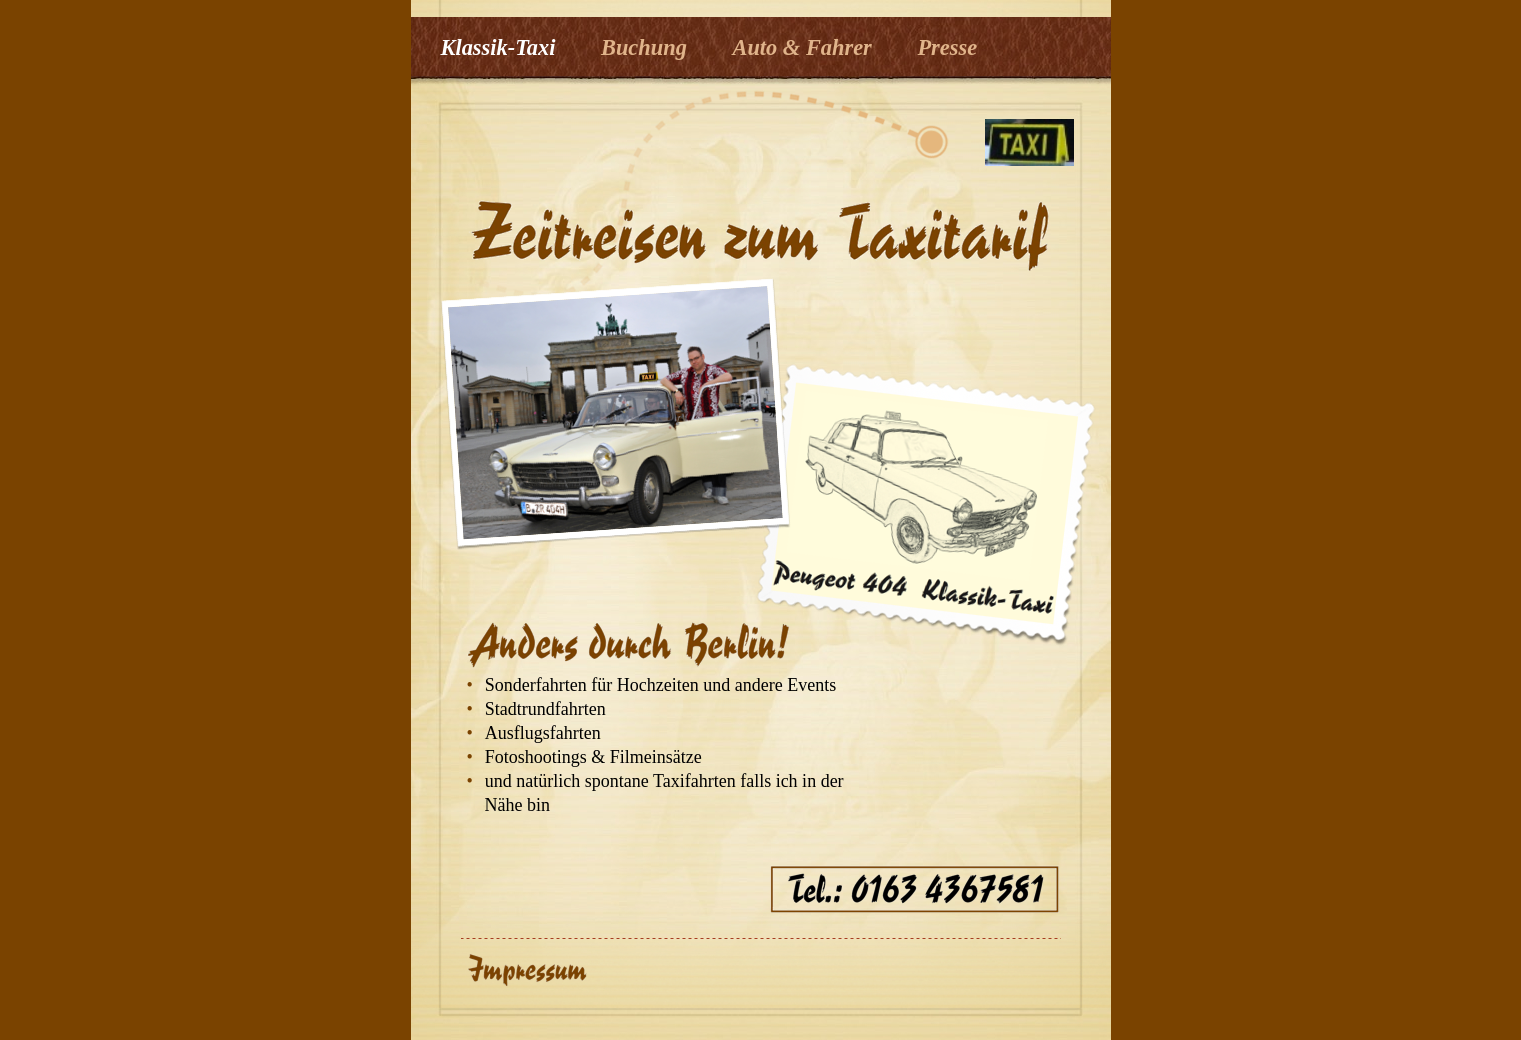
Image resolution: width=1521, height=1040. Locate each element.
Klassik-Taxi (501, 47)
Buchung (646, 47)
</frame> (933, 981)
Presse (947, 47)
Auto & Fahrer (804, 47)
